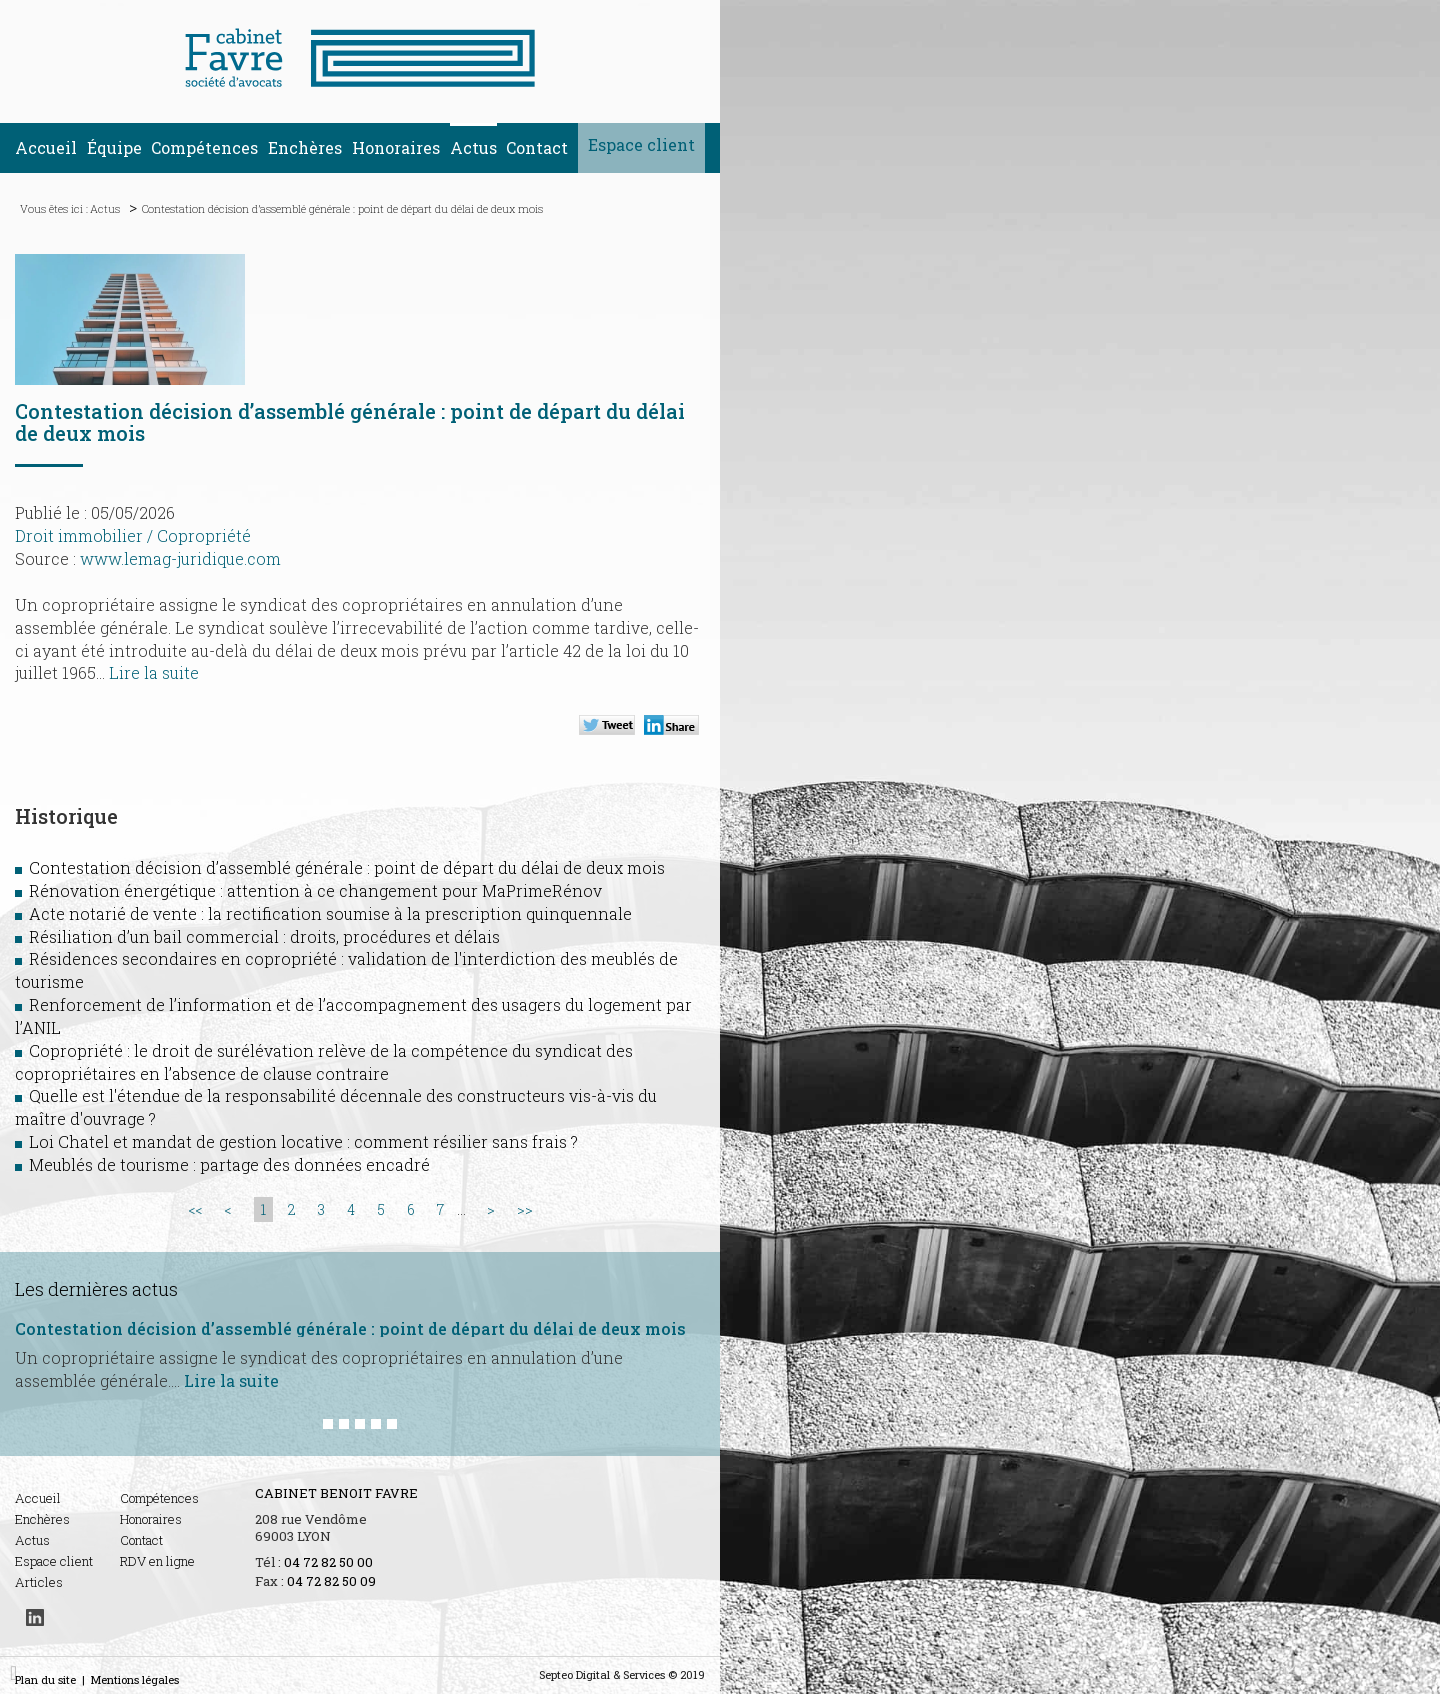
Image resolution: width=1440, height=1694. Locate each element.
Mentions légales (135, 1679)
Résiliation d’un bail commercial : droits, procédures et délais (264, 936)
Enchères (305, 147)
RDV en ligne (157, 1561)
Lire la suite (154, 672)
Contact (537, 147)
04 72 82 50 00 (328, 1562)
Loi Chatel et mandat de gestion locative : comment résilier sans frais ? (303, 1141)
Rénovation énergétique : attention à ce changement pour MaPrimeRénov (315, 890)
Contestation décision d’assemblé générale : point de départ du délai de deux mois (342, 208)
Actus (473, 147)
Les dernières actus (96, 1289)
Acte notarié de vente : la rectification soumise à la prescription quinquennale (330, 913)
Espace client (641, 144)
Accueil (46, 147)
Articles (39, 1582)
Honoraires (396, 147)
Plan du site (45, 1679)
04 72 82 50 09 (331, 1581)
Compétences (204, 147)
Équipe (114, 147)
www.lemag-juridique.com (180, 558)
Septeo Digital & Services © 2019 (622, 1674)
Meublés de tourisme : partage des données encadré (229, 1164)
